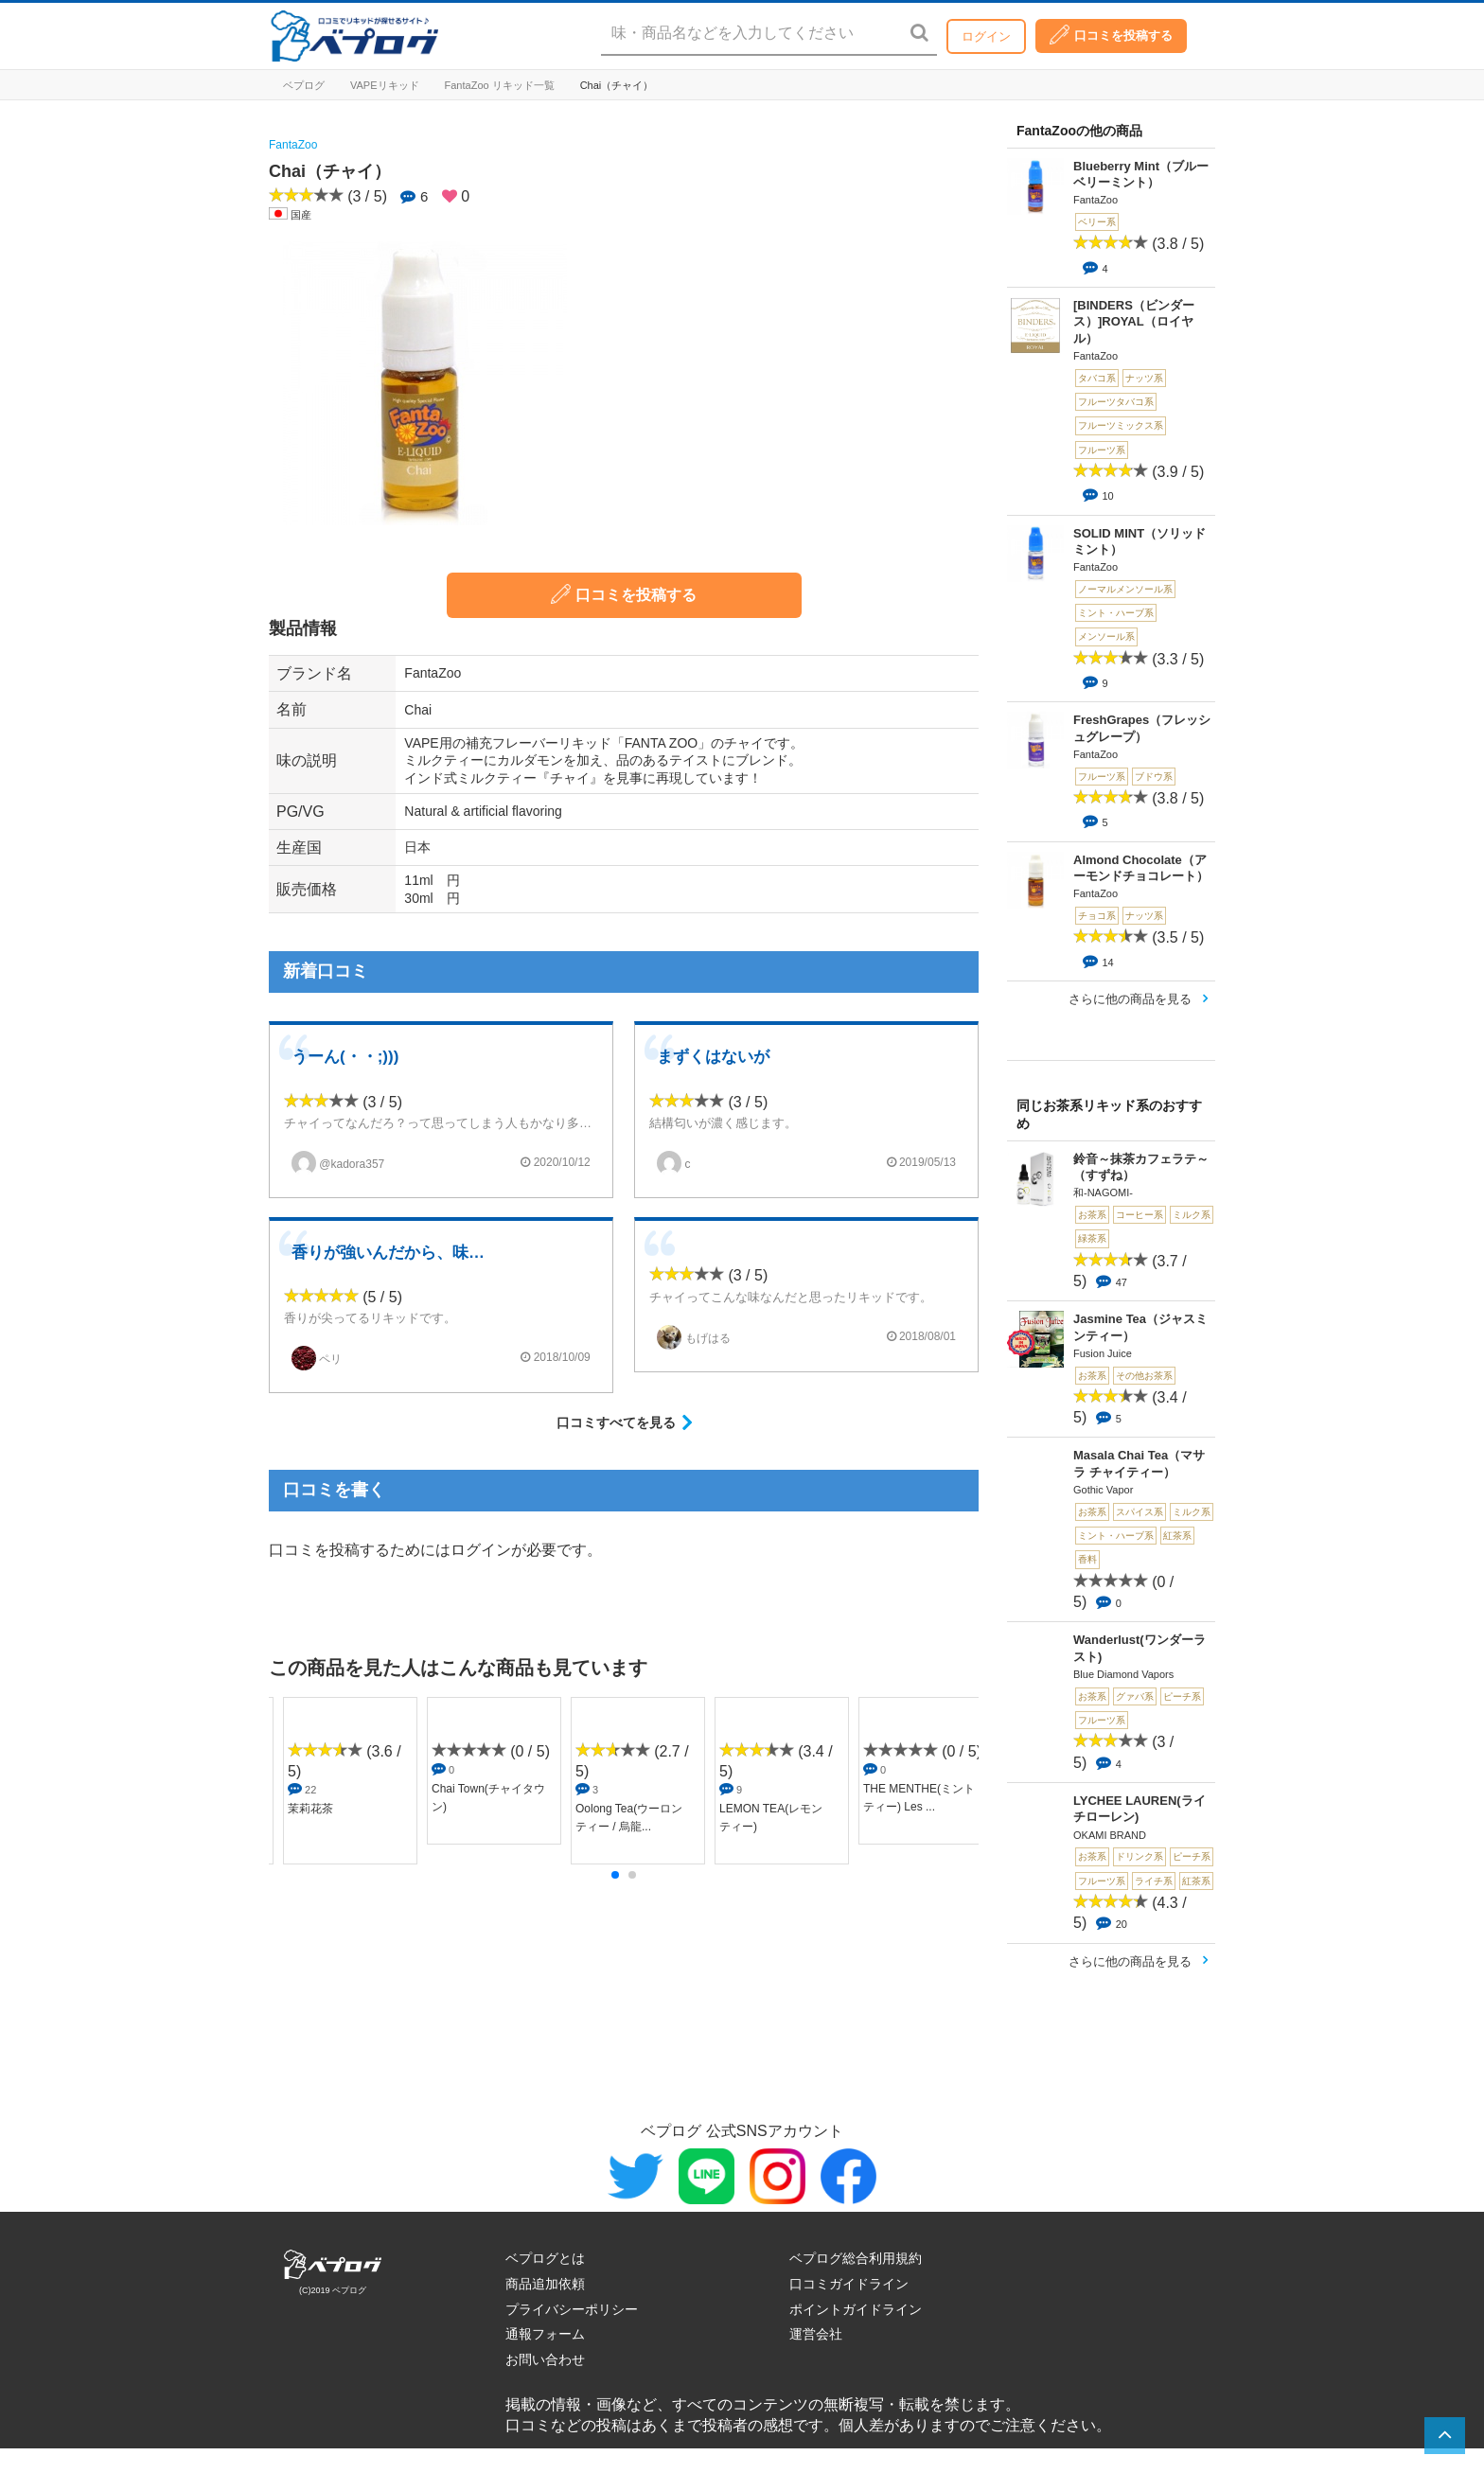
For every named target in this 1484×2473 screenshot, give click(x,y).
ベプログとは (545, 2258)
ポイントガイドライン (855, 2309)
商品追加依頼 (545, 2283)
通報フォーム (545, 2333)
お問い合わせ (545, 2359)
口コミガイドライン (849, 2283)
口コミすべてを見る (616, 1422)
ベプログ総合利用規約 (855, 2258)
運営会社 (815, 2333)
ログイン (986, 36)
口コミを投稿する (1111, 34)
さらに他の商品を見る (1130, 999)
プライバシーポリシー (571, 2309)
